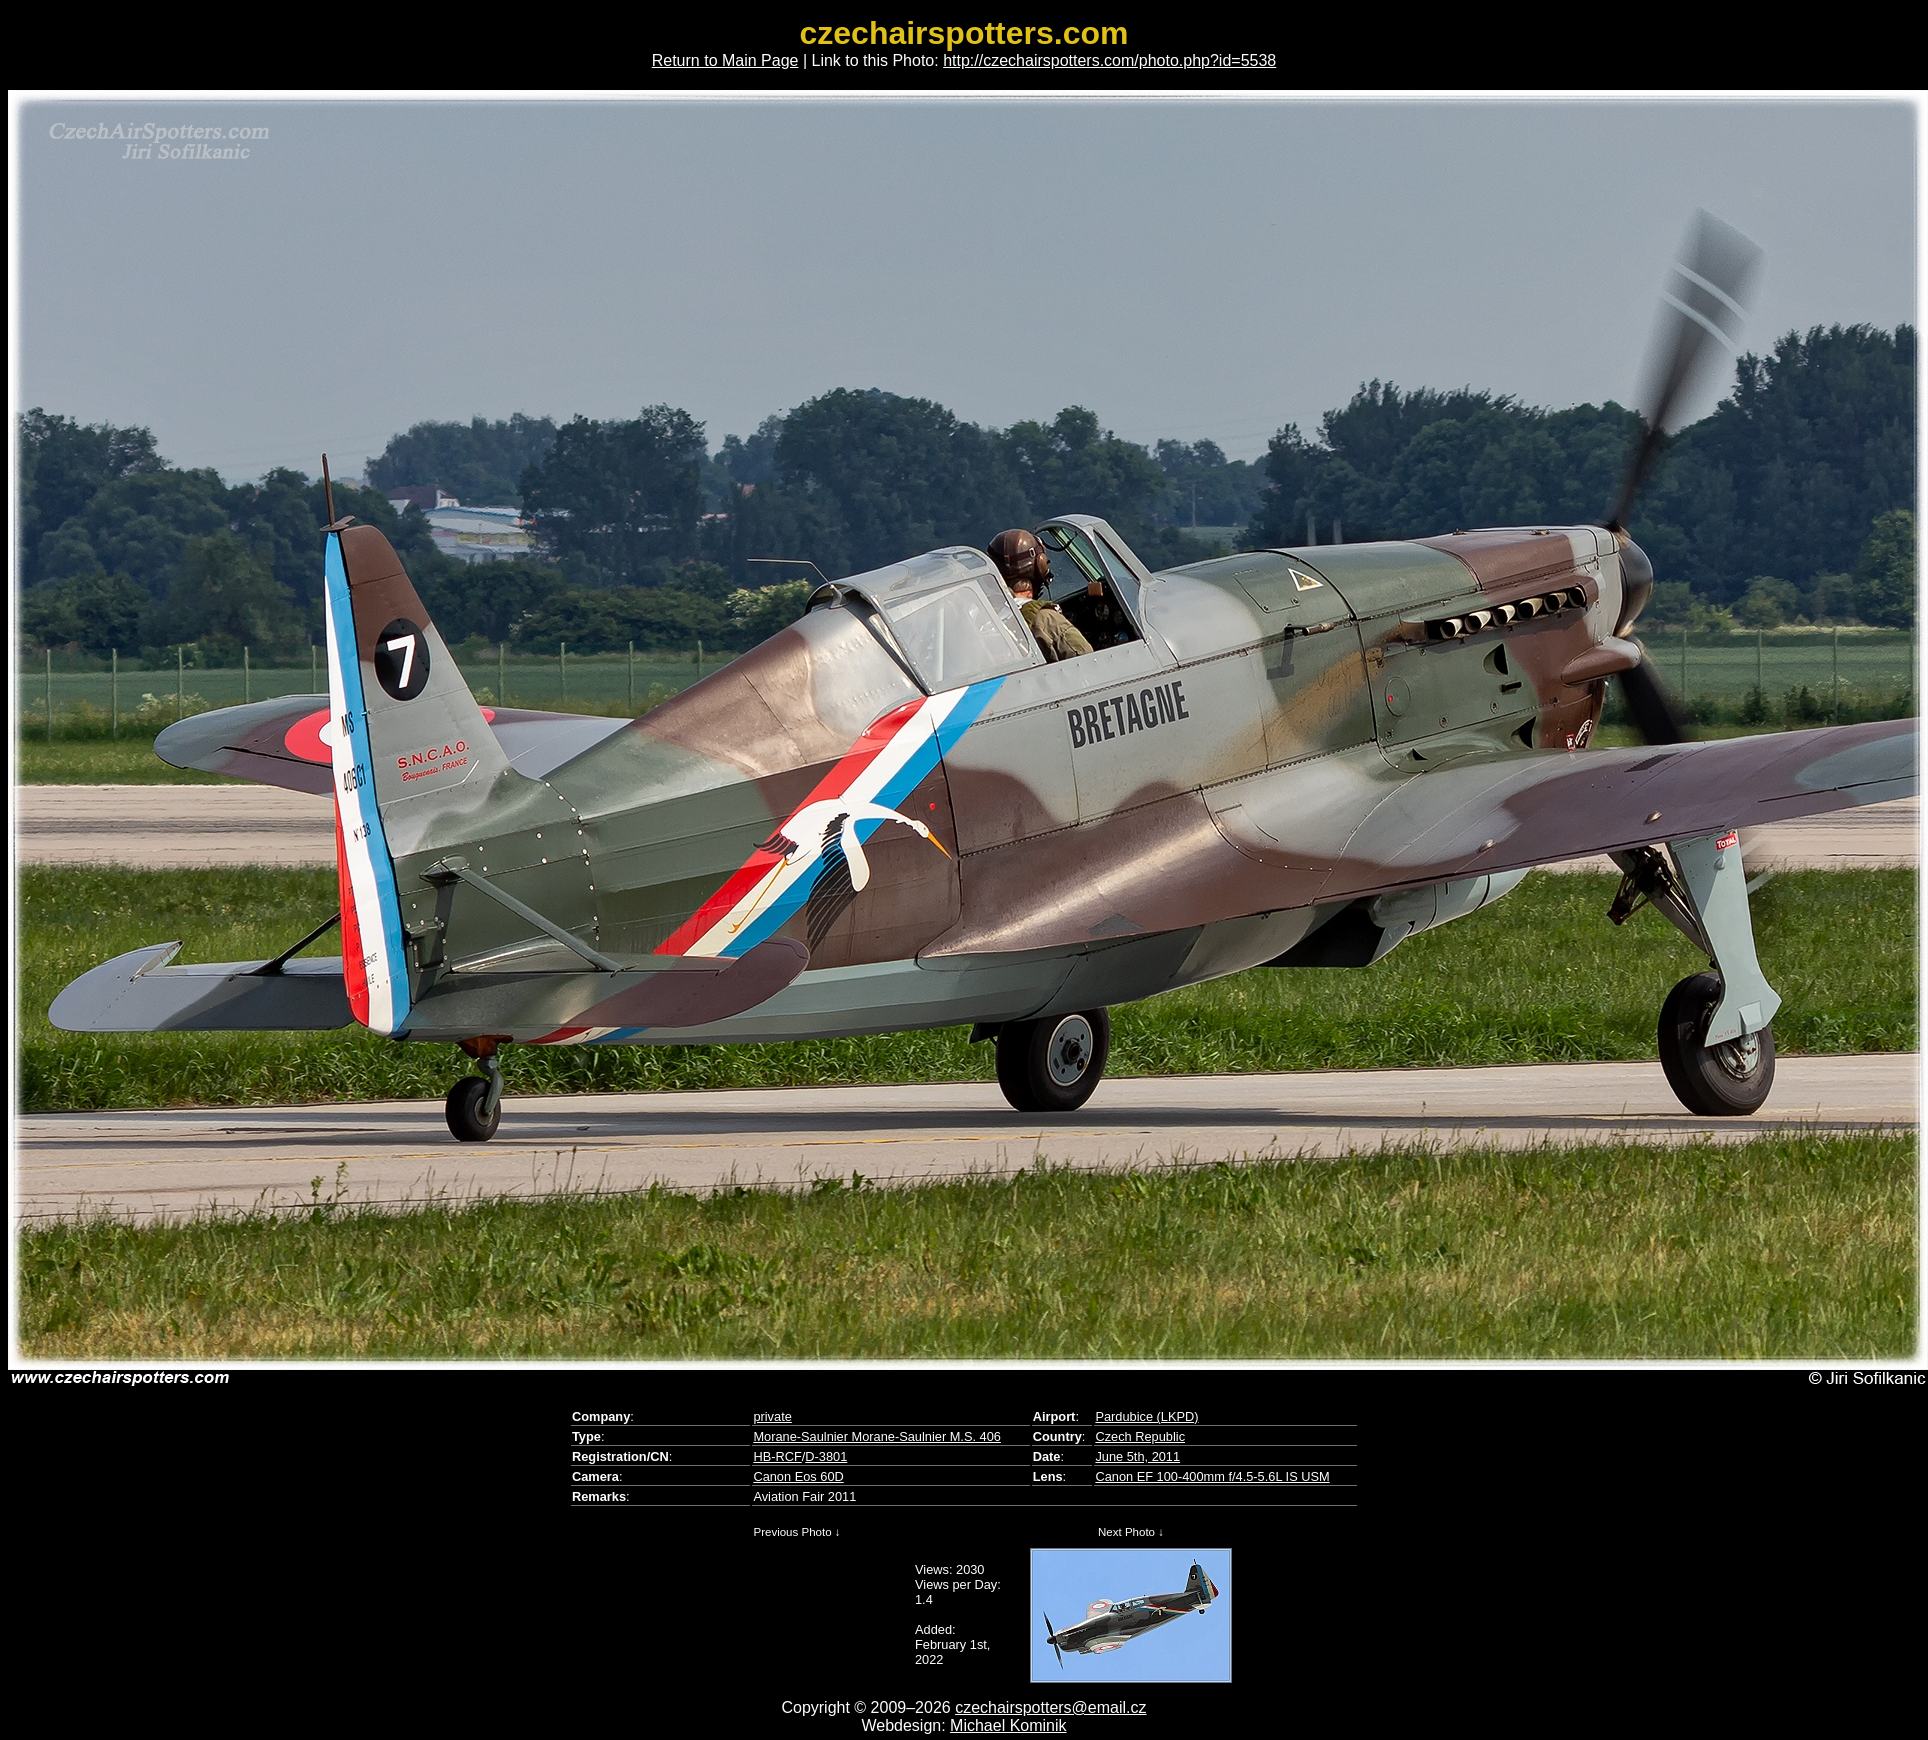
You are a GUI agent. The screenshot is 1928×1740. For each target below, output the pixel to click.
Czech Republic (1140, 1436)
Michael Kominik (1008, 1725)
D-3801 (826, 1456)
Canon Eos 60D (798, 1476)
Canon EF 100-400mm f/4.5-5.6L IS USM (1212, 1476)
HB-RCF (777, 1456)
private (772, 1416)
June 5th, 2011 (1137, 1456)
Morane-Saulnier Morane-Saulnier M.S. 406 (877, 1436)
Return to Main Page (725, 60)
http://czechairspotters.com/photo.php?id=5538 (1109, 60)
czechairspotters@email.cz (1050, 1707)
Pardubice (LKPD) (1146, 1416)
